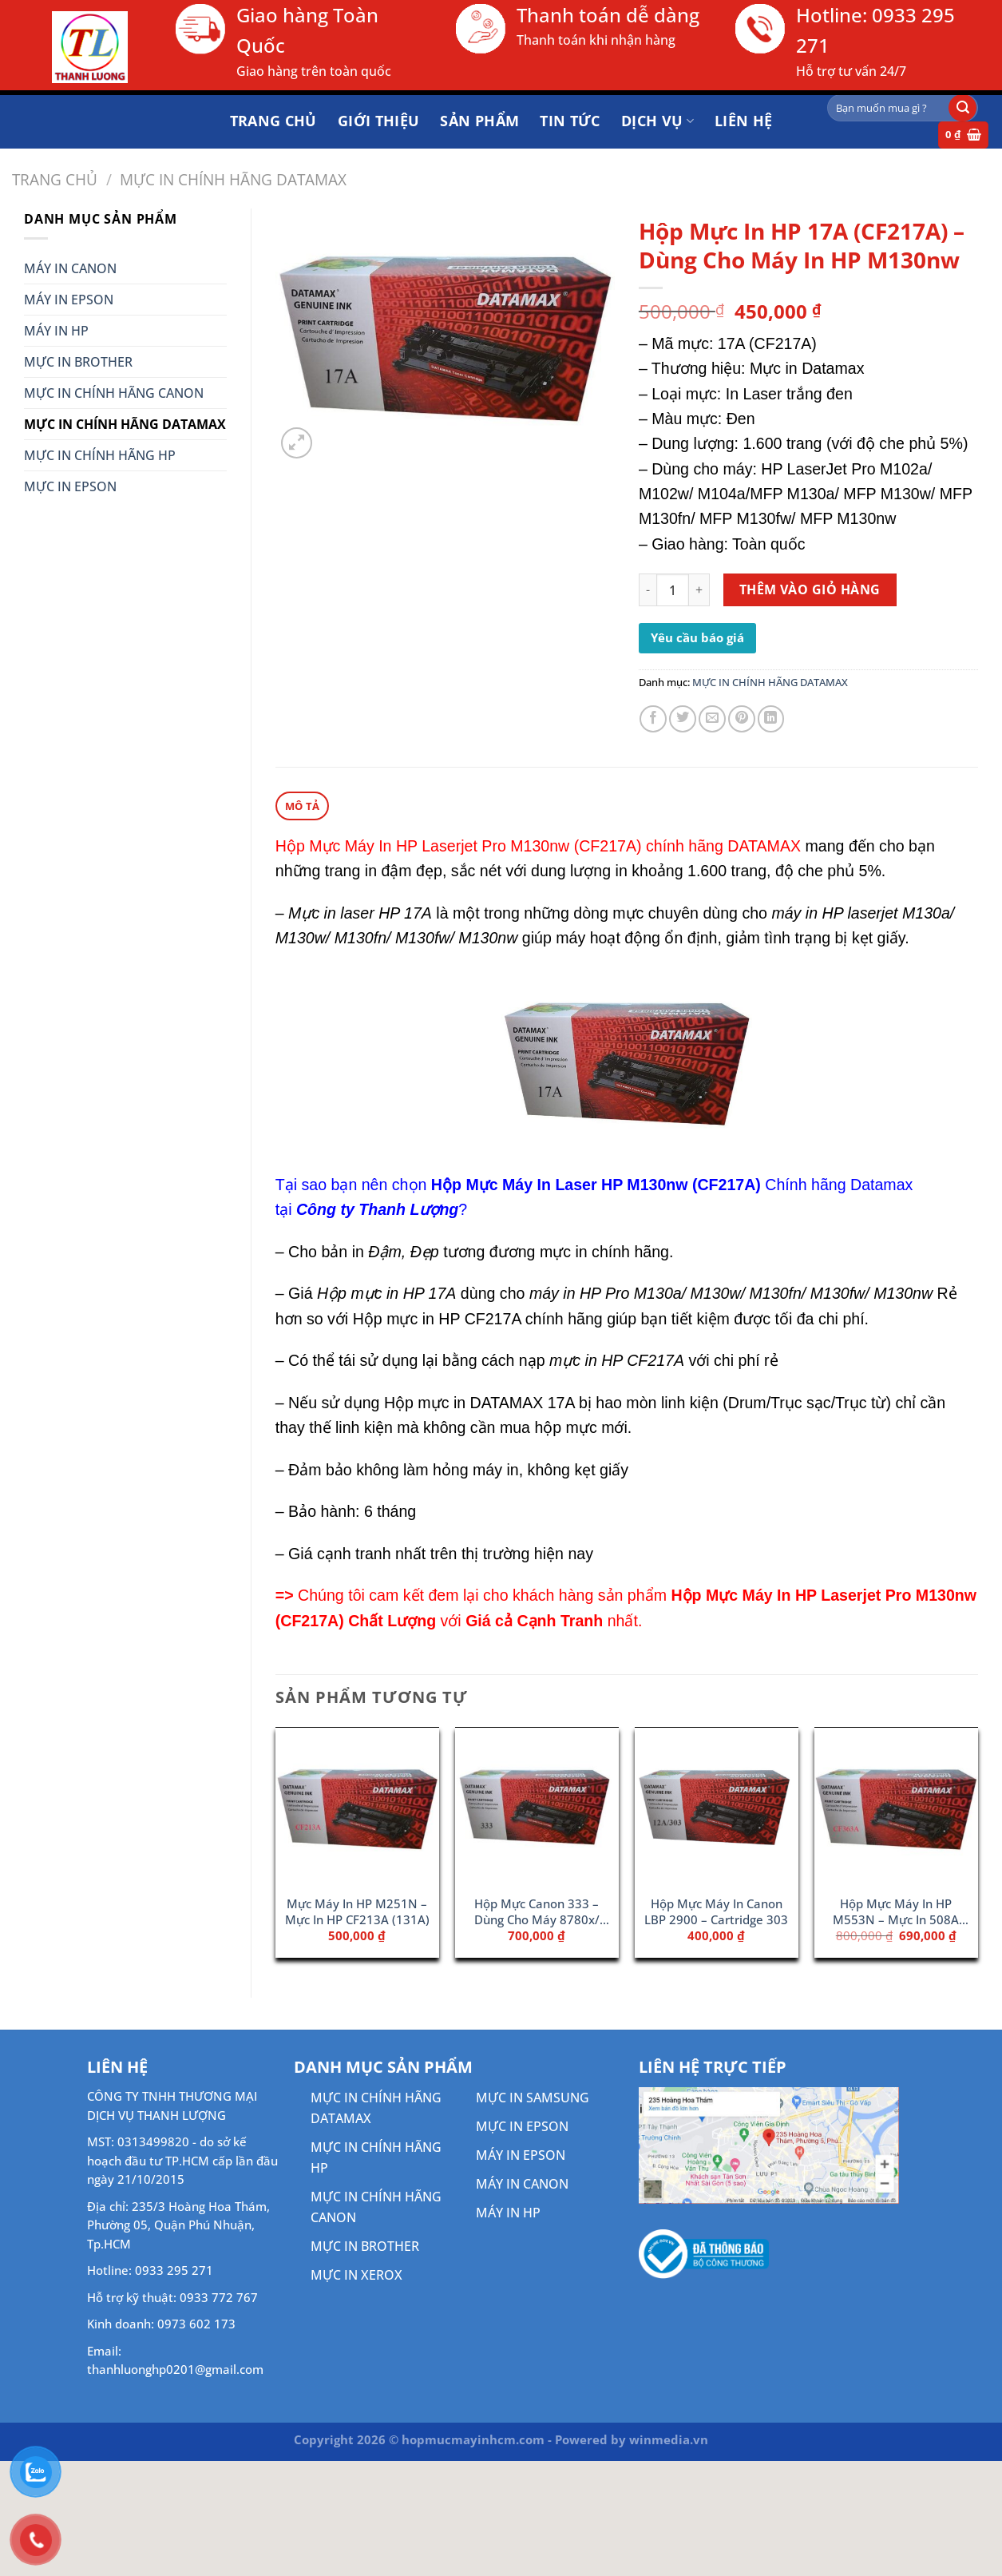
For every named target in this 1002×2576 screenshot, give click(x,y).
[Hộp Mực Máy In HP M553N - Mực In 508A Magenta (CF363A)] (896, 1807)
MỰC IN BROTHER (78, 362)
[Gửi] (962, 107)
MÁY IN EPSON (68, 299)
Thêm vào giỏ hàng (810, 589)
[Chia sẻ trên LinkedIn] (771, 718)
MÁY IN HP (56, 330)
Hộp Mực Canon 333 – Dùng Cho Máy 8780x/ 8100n (537, 1912)
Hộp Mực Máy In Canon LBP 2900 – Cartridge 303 (716, 1911)
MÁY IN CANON (70, 268)
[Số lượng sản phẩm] (672, 590)
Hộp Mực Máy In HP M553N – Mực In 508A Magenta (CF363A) (896, 1912)
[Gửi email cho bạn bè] (712, 718)
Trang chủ (273, 120)
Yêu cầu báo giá (697, 637)
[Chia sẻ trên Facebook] (653, 718)
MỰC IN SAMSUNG (532, 2097)
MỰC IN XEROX (356, 2274)
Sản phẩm (479, 120)
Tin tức (570, 120)
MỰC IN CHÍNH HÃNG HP (100, 455)
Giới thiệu (379, 120)
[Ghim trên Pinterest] (741, 718)
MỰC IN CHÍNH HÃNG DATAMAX (233, 179)
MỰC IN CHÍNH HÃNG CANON (114, 393)
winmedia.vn (668, 2439)
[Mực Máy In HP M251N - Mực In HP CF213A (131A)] (357, 1807)
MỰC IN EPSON (70, 486)
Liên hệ (744, 120)
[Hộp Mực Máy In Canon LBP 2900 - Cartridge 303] (716, 1807)
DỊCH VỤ (657, 120)
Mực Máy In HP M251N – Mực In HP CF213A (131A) (357, 1911)
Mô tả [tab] (302, 805)
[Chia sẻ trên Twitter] (682, 718)
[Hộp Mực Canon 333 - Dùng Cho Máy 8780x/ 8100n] (537, 1807)
